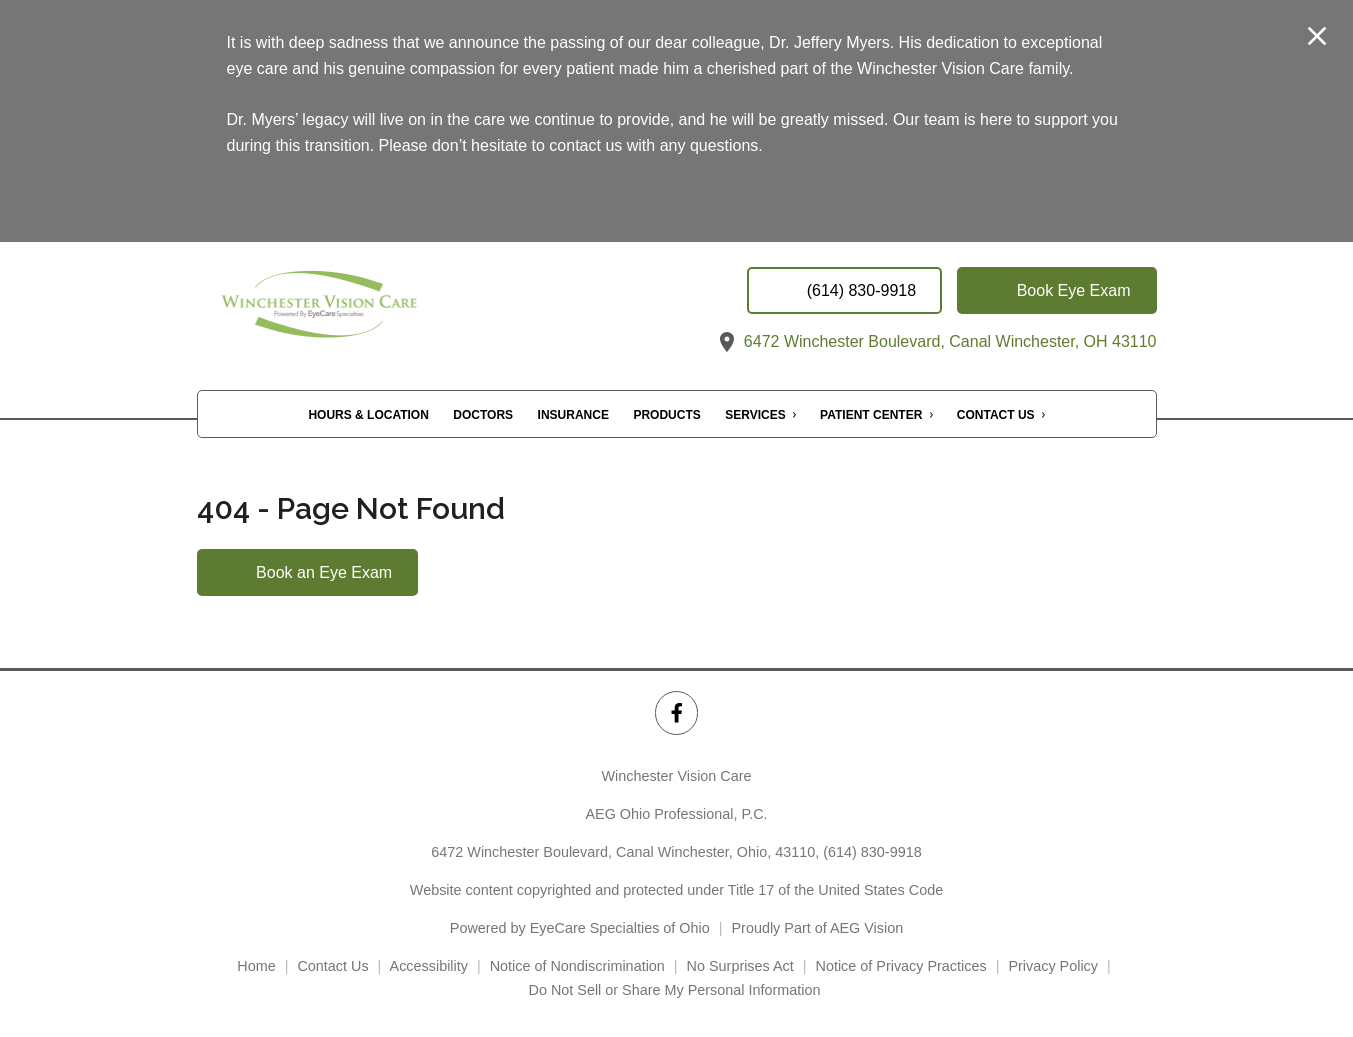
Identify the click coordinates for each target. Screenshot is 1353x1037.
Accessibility (429, 966)
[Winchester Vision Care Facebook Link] (676, 712)
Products (666, 415)
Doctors (483, 415)
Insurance (573, 415)
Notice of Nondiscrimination (577, 966)
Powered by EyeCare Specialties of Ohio (580, 928)
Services (755, 415)
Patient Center (871, 415)
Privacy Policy (1053, 966)
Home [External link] (256, 966)
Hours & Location (368, 415)
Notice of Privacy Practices (901, 966)
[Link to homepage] (361, 310)
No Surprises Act (740, 966)
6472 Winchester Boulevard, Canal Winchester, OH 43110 (935, 341)
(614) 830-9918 (872, 852)
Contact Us (996, 415)
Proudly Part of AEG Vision (818, 928)
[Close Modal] (1317, 37)
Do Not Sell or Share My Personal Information (677, 990)
